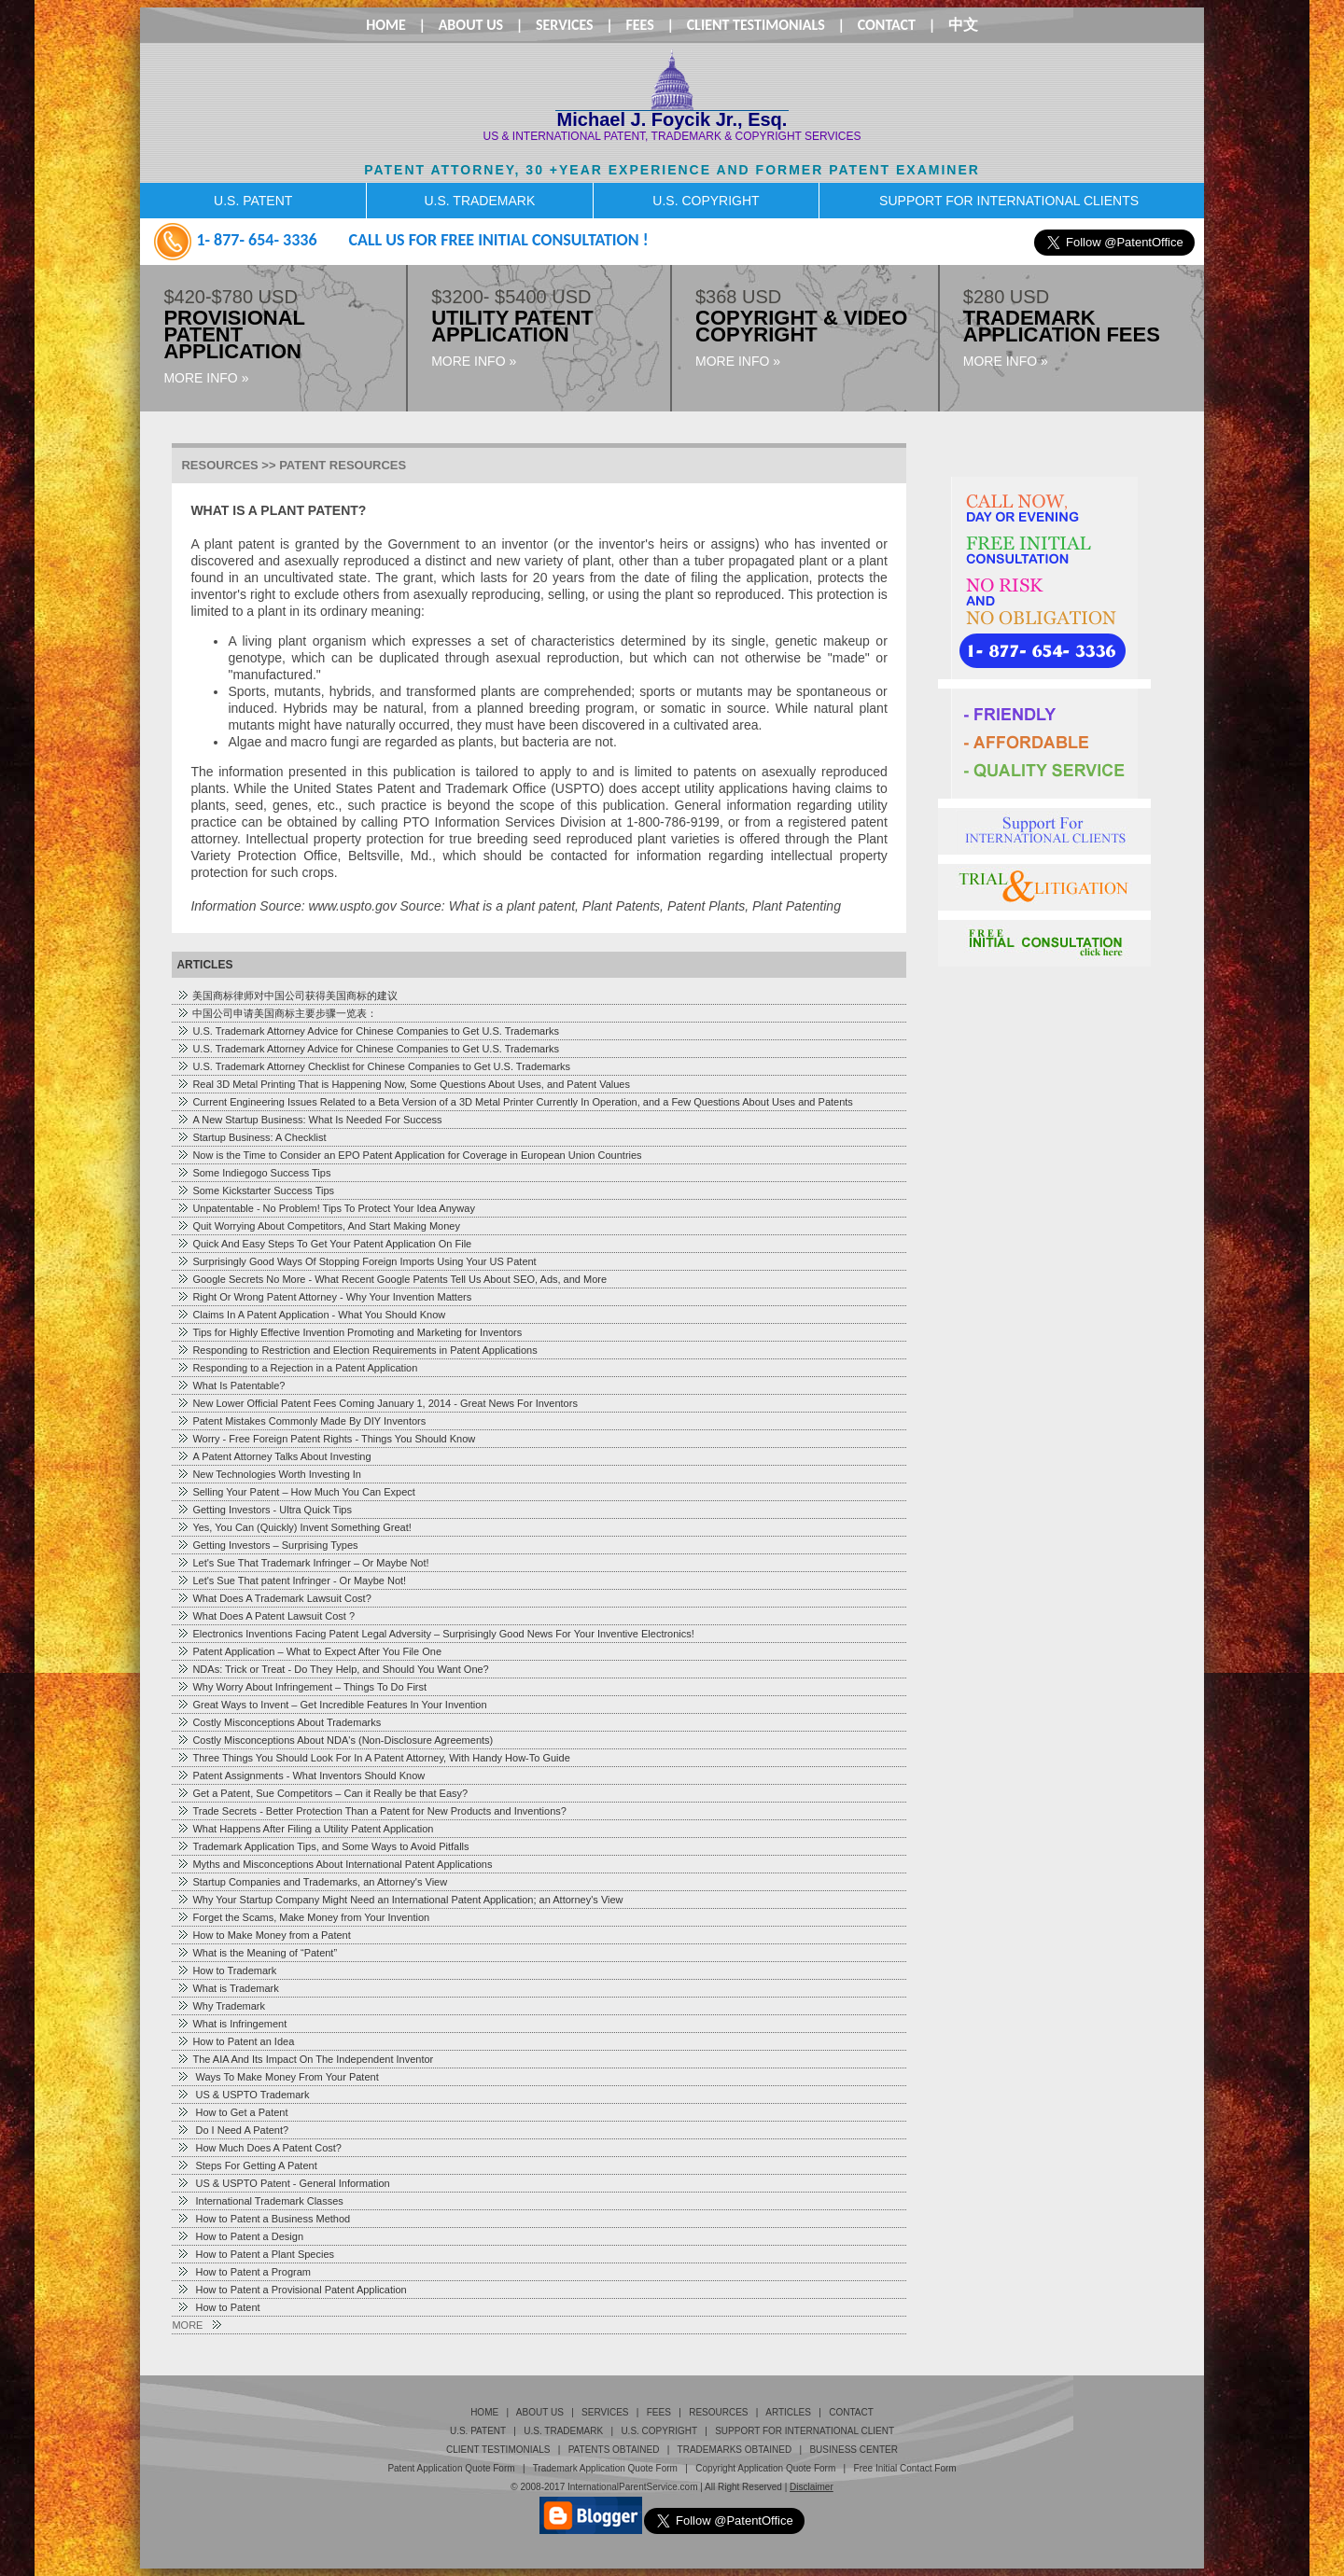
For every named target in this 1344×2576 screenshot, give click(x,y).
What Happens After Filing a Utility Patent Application (304, 1828)
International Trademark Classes (259, 2201)
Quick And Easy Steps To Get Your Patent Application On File (323, 1243)
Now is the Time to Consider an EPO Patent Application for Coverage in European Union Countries (408, 1155)
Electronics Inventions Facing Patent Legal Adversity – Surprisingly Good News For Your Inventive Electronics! (434, 1633)
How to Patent (217, 2307)
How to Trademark (226, 1970)
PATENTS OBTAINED (614, 2449)
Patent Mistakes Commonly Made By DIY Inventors (301, 1421)
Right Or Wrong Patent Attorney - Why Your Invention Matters (323, 1296)
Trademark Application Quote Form (605, 2468)
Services (565, 25)
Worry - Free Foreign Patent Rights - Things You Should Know (325, 1438)
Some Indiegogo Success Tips (253, 1172)
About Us (471, 25)
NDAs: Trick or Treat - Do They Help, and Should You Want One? (332, 1669)
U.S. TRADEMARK (479, 200)
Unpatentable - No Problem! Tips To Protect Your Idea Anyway (325, 1208)
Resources (718, 2412)
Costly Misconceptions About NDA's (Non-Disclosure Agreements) (334, 1740)
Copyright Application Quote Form (765, 2468)
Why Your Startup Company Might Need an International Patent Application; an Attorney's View (399, 1899)
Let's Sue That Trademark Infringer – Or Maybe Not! (302, 1562)
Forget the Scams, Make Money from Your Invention (302, 1917)
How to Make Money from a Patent (263, 1935)
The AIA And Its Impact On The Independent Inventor (304, 2059)
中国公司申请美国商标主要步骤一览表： (276, 1013)
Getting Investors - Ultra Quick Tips (264, 1509)
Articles (788, 2412)
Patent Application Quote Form (450, 2468)
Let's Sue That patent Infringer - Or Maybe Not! (291, 1580)
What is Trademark (227, 1988)
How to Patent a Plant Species (255, 2254)
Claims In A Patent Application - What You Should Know (310, 1314)
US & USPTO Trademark (242, 2094)
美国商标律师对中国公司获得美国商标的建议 (287, 995)
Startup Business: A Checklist (251, 1137)
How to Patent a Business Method (263, 2218)
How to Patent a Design (239, 2236)
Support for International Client (804, 2431)
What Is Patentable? (230, 1385)
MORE (196, 2325)
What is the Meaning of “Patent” (256, 1952)
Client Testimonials (756, 25)
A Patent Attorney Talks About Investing (273, 1456)
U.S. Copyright (659, 2431)
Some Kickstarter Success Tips (255, 1190)
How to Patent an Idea (235, 2041)
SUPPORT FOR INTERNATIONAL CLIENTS (1009, 200)
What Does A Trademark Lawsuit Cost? (273, 1598)
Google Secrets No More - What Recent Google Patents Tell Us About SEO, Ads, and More (391, 1279)
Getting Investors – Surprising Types (266, 1545)
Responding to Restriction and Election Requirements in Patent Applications (356, 1350)
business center (853, 2449)
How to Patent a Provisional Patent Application (291, 2289)
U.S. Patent (478, 2431)
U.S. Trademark (563, 2431)
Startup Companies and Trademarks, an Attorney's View (311, 1881)
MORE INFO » (205, 377)
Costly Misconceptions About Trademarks (278, 1722)
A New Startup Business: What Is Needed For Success (308, 1119)
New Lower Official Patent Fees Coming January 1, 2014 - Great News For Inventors (376, 1403)
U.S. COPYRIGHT (705, 200)
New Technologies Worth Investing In (268, 1474)
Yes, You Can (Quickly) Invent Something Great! (293, 1527)
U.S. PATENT (253, 200)
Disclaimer (811, 2487)
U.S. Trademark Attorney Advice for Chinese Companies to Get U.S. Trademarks (367, 1031)
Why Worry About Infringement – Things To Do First (301, 1686)
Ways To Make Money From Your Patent (277, 2076)
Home (386, 25)
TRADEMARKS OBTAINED (735, 2449)
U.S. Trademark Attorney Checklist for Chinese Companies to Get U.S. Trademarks (373, 1066)
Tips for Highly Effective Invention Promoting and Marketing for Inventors (349, 1332)
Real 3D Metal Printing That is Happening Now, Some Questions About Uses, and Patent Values (403, 1084)
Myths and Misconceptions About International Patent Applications (334, 1864)
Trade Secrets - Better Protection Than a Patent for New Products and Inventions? (371, 1811)
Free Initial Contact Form (905, 2468)
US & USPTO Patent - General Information (282, 2183)
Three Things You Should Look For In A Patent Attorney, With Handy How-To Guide (372, 1757)
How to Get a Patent (231, 2112)
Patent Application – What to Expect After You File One (308, 1651)
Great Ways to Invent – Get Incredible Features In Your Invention (331, 1704)
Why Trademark (220, 2006)
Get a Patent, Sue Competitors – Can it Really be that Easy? (322, 1793)
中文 (963, 25)
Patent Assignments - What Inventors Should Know (300, 1775)
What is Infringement (231, 2023)
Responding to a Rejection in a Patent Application (296, 1367)
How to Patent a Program (243, 2271)
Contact (887, 25)
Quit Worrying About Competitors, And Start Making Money (318, 1226)
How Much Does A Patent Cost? (259, 2147)
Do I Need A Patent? (232, 2130)
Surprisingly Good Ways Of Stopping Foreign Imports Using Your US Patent (356, 1261)
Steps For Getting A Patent (246, 2165)
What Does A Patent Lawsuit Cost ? (265, 1616)
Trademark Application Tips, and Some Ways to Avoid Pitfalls (322, 1846)
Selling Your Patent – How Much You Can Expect (295, 1491)
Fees (639, 25)
